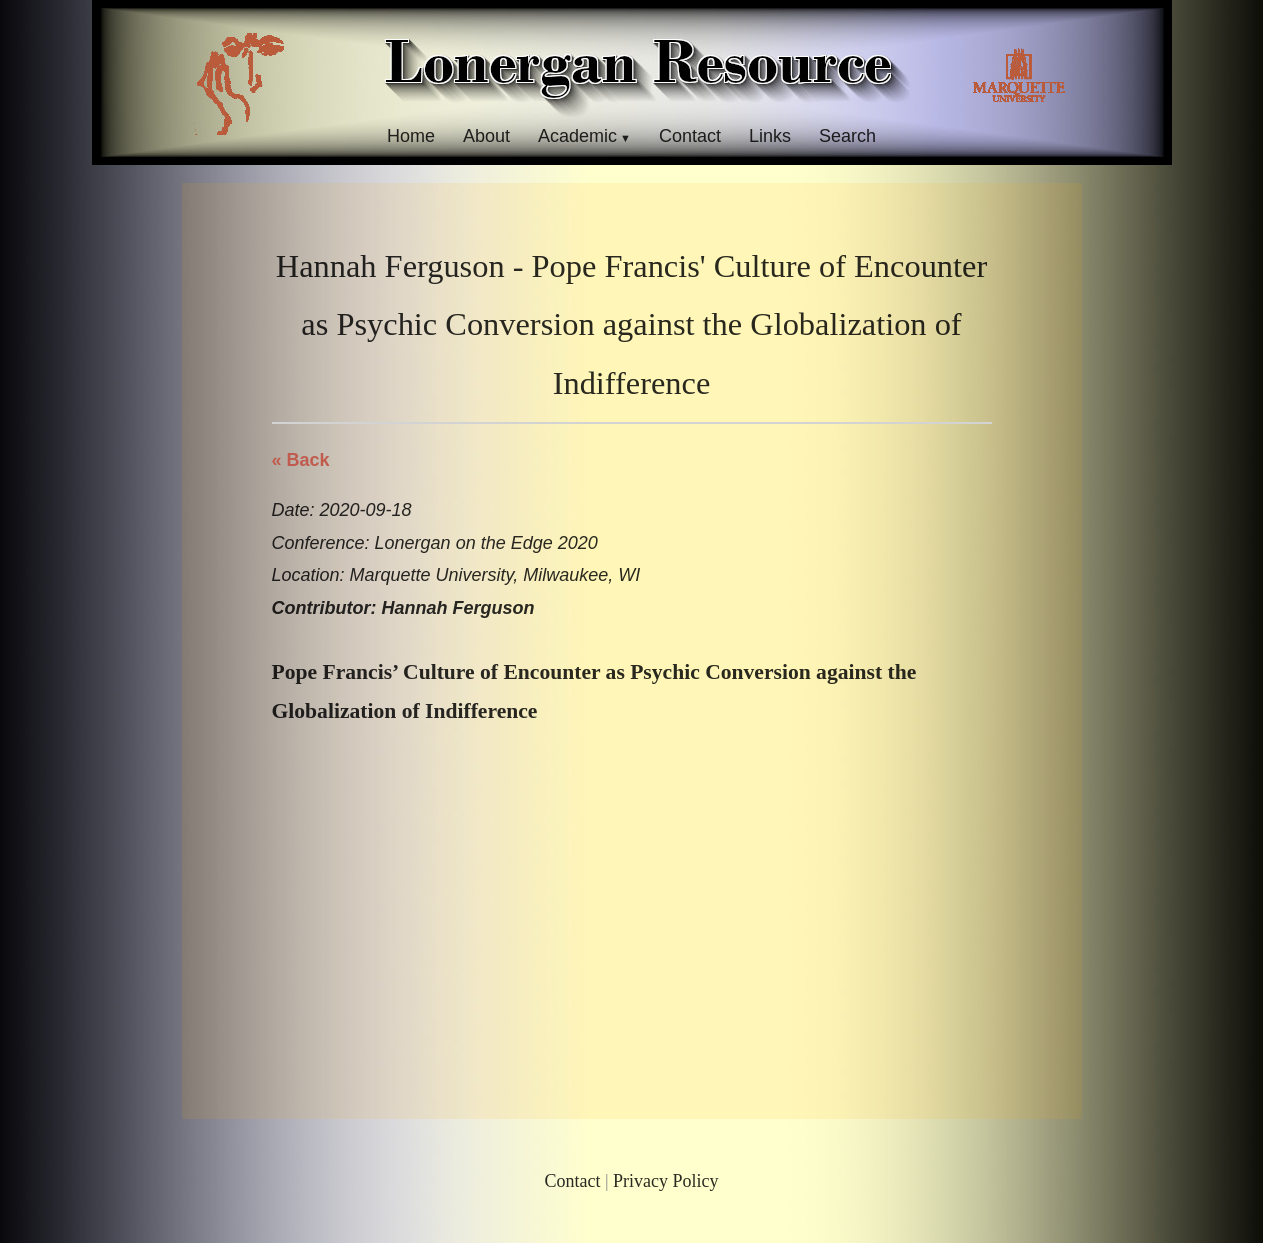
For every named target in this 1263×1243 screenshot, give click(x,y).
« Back (301, 460)
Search (847, 136)
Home (411, 136)
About (486, 136)
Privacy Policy (666, 1181)
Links (770, 136)
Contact (690, 136)
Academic (577, 136)
